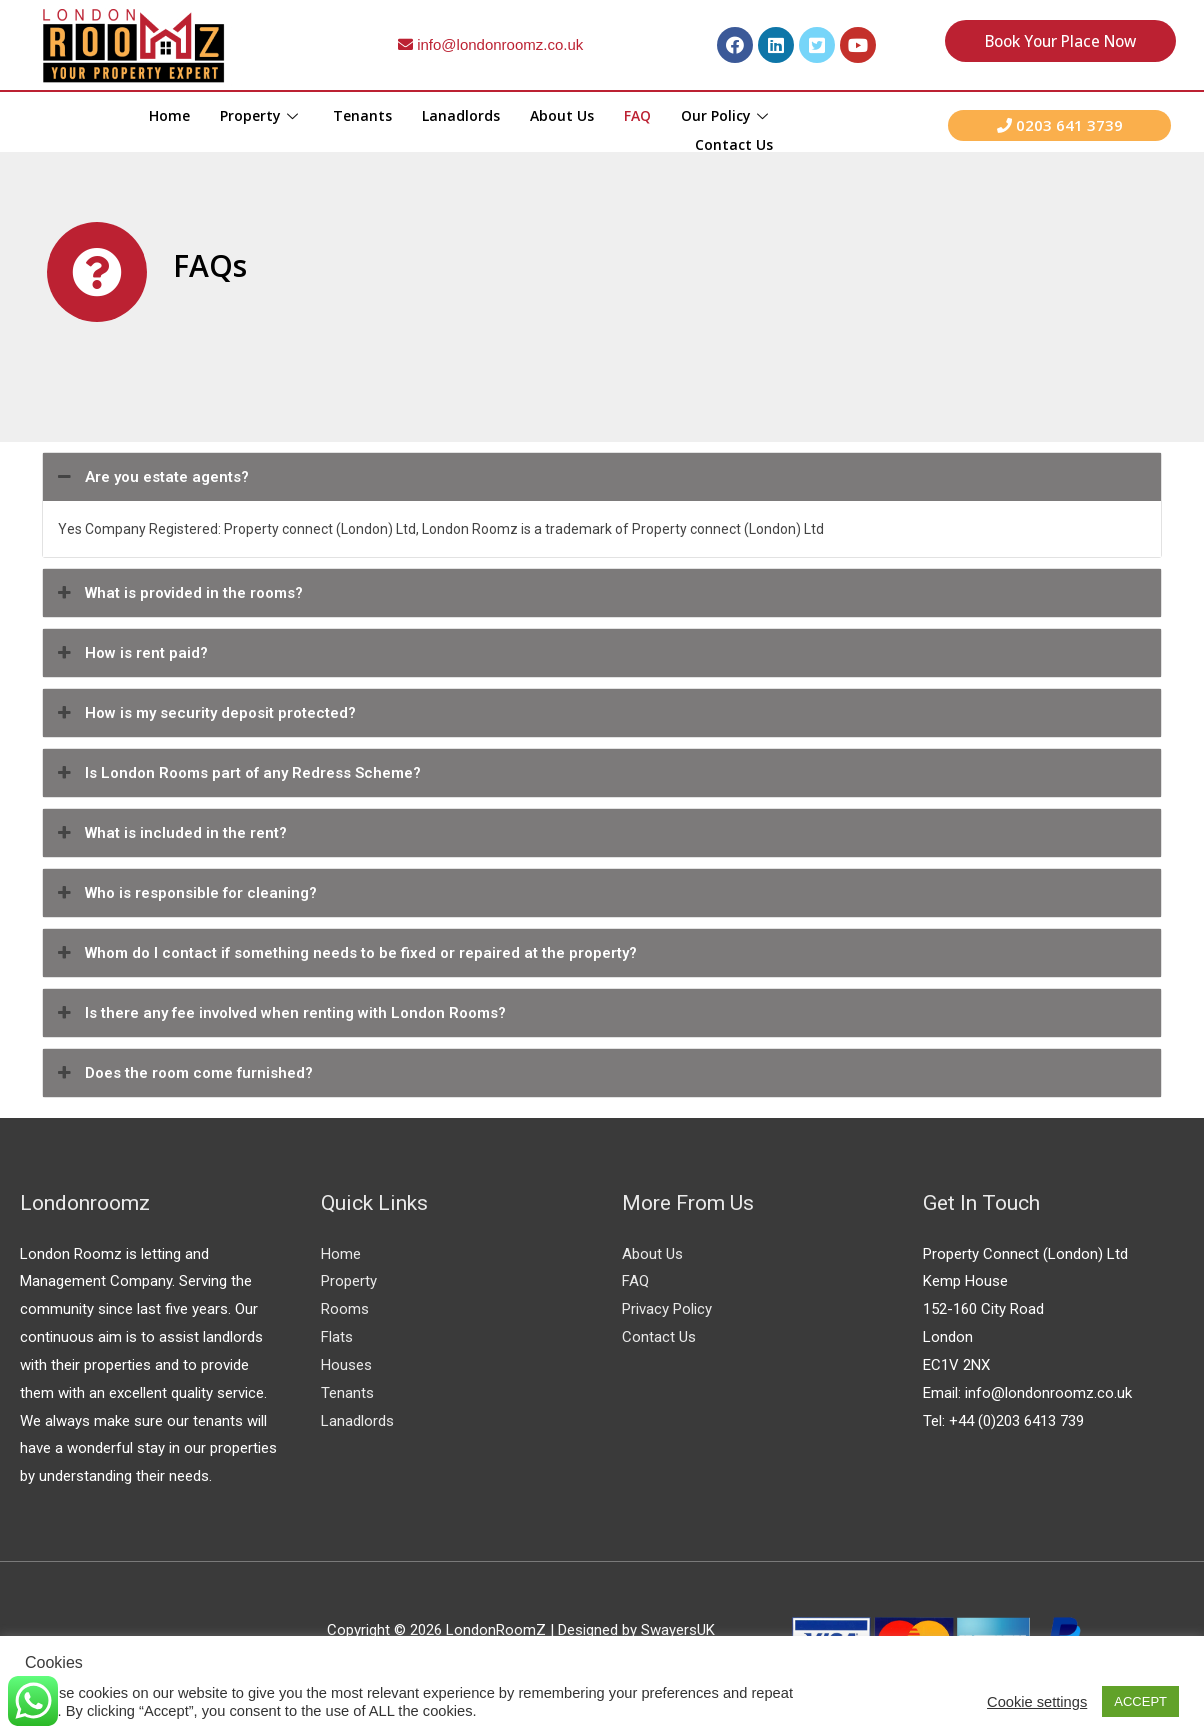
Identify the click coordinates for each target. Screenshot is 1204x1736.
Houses (346, 1365)
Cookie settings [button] (1037, 1702)
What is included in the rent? (170, 833)
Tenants (362, 114)
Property (261, 114)
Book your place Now (1060, 40)
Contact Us (734, 140)
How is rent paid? (130, 653)
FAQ (637, 114)
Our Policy (727, 114)
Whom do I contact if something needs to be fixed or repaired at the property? (345, 953)
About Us (562, 114)
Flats (337, 1337)
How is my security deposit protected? (204, 713)
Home (169, 114)
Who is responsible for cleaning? (185, 893)
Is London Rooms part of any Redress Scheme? (237, 773)
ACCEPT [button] (1140, 1701)
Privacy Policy (667, 1309)
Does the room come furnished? (183, 1073)
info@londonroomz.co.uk (490, 44)
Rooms (345, 1309)
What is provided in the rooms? (178, 593)
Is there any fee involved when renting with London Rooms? (279, 1013)
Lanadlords (461, 114)
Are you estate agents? (151, 477)
